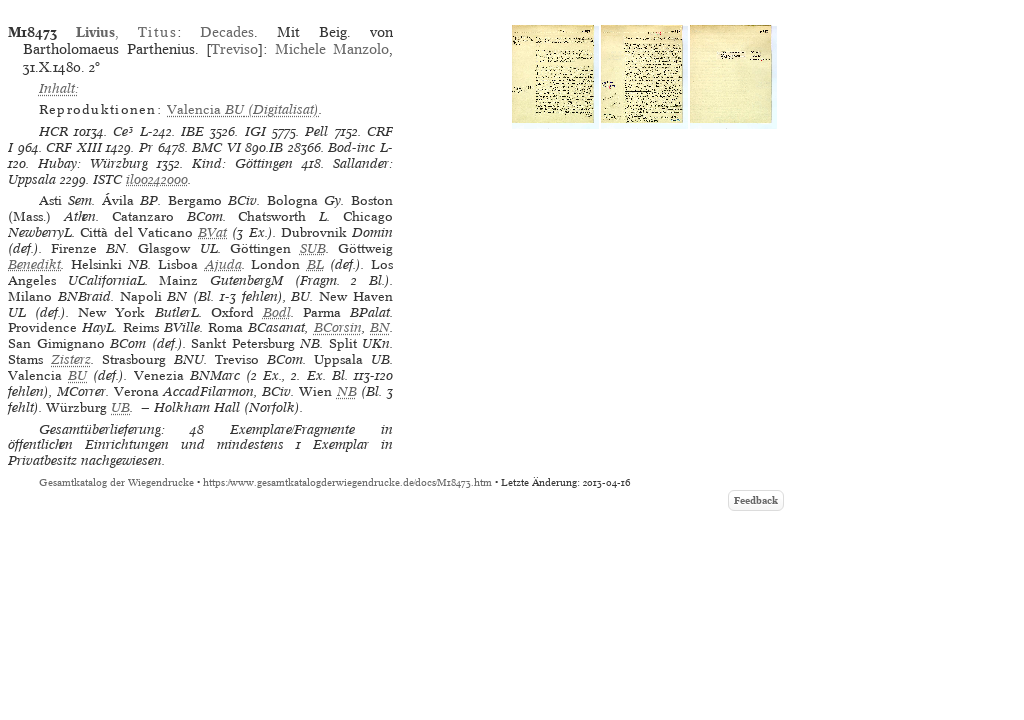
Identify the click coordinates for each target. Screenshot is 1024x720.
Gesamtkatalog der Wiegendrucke (116, 482)
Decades (227, 32)
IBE (192, 131)
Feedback (756, 500)
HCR (53, 131)
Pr (146, 147)
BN (380, 327)
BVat (212, 232)
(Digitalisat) (243, 109)
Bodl (277, 312)
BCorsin (338, 327)
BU (77, 375)
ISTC (107, 179)
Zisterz (71, 359)
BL (315, 264)
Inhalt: (59, 88)
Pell (316, 131)
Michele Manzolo (332, 49)
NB (347, 391)
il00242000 (157, 179)
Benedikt (34, 264)
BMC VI (216, 147)
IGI (255, 131)
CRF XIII (74, 147)
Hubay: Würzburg (93, 163)
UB (120, 407)
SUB (313, 248)
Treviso (234, 49)
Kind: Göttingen (242, 163)
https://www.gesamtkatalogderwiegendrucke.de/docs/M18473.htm (347, 482)
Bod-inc (351, 147)
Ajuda (223, 264)
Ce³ (123, 131)
